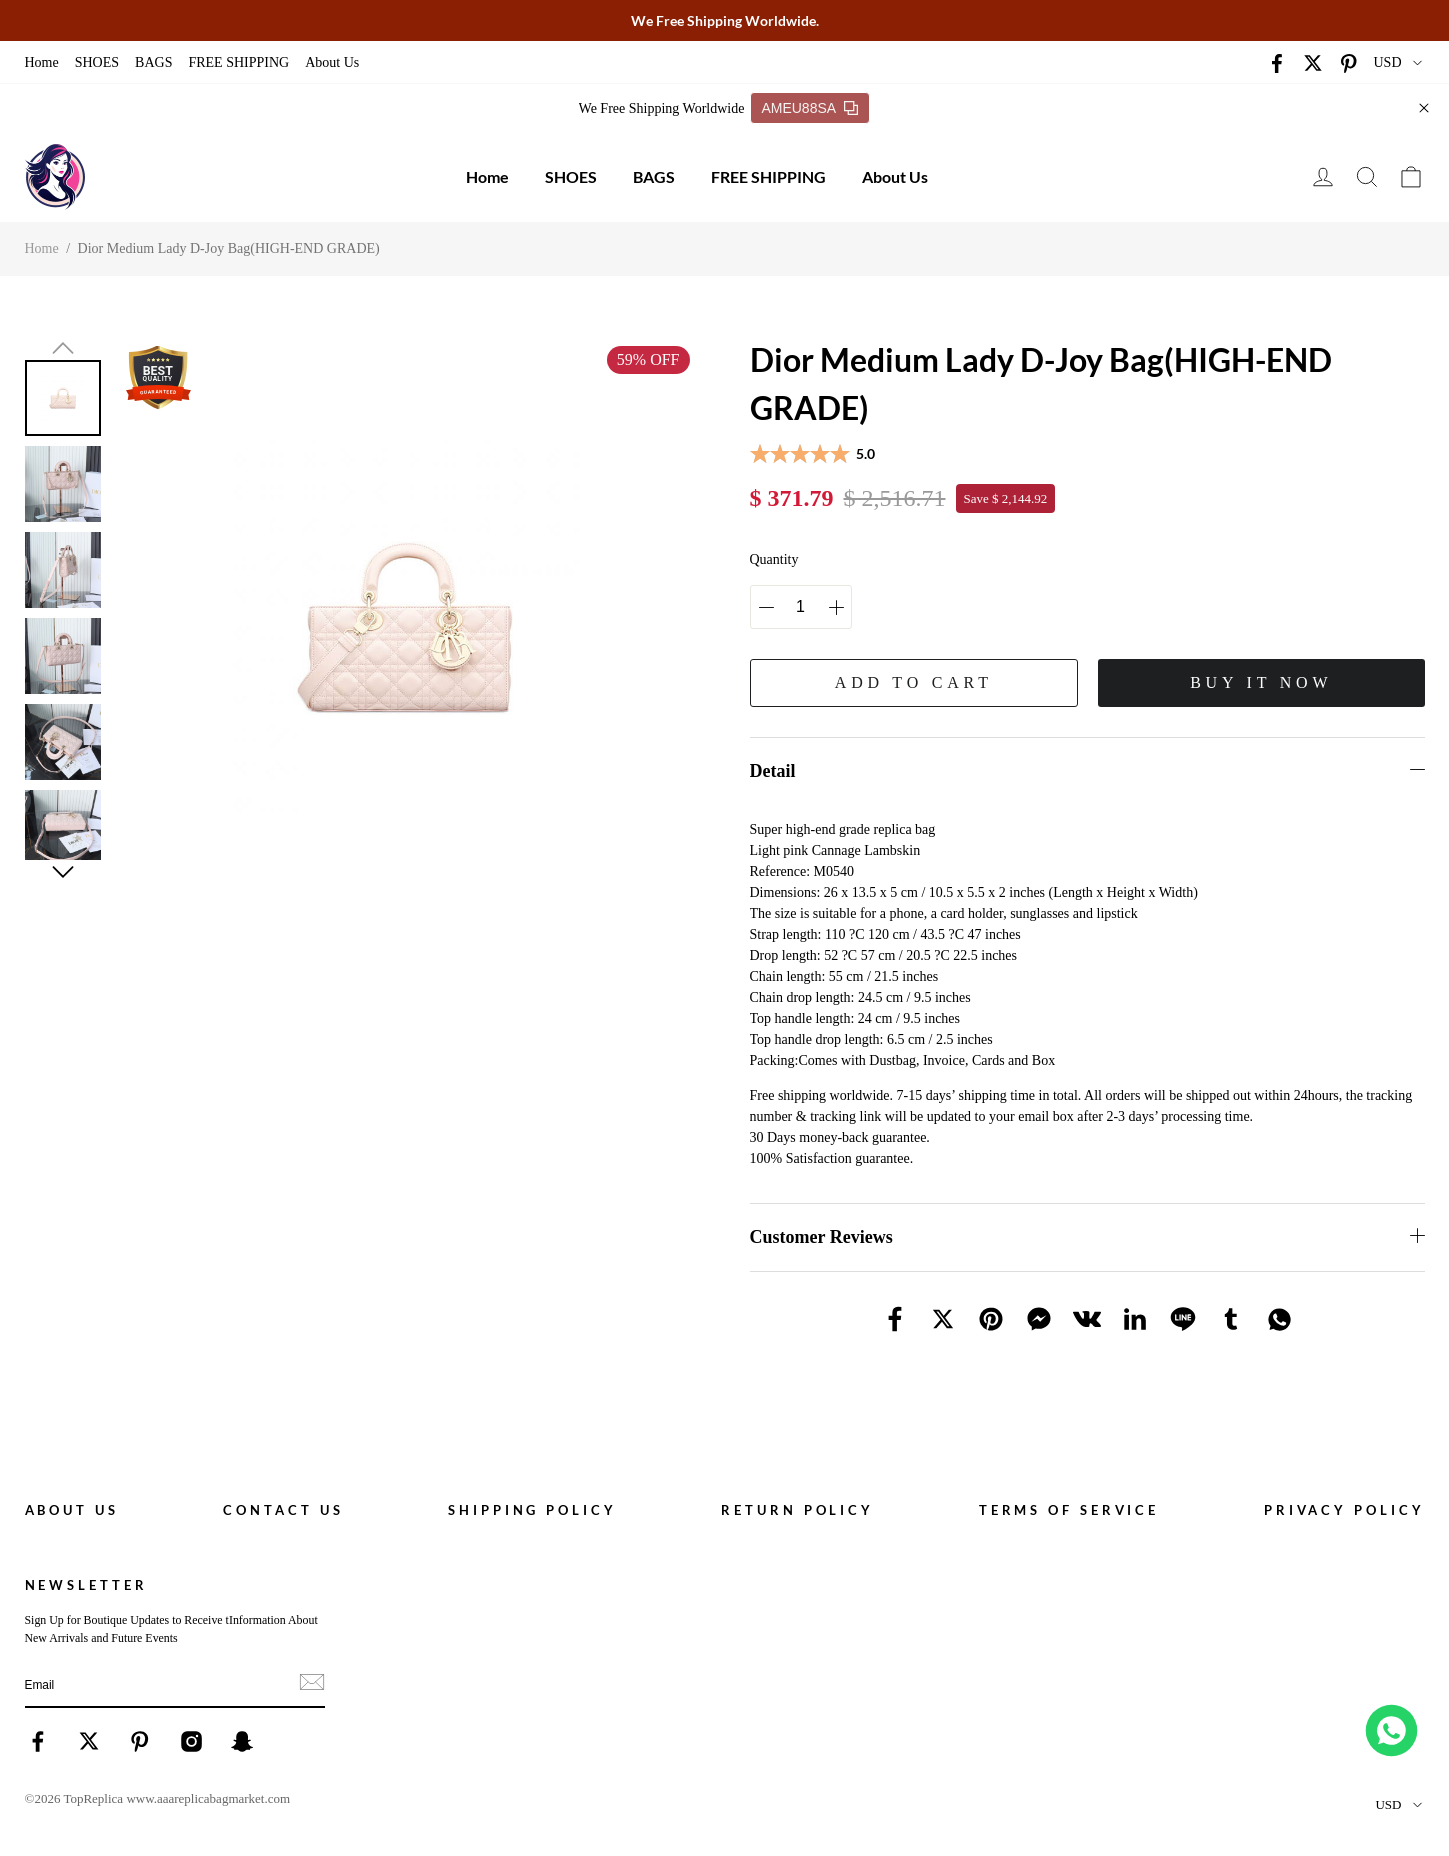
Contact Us (283, 1510)
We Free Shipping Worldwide (662, 108)
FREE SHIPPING (238, 62)
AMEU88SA (809, 108)
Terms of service (1069, 1510)
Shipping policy (532, 1510)
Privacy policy (1344, 1510)
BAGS (153, 62)
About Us (332, 62)
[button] (63, 348)
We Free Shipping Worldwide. (725, 20)
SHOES (97, 62)
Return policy (797, 1510)
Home (42, 62)
